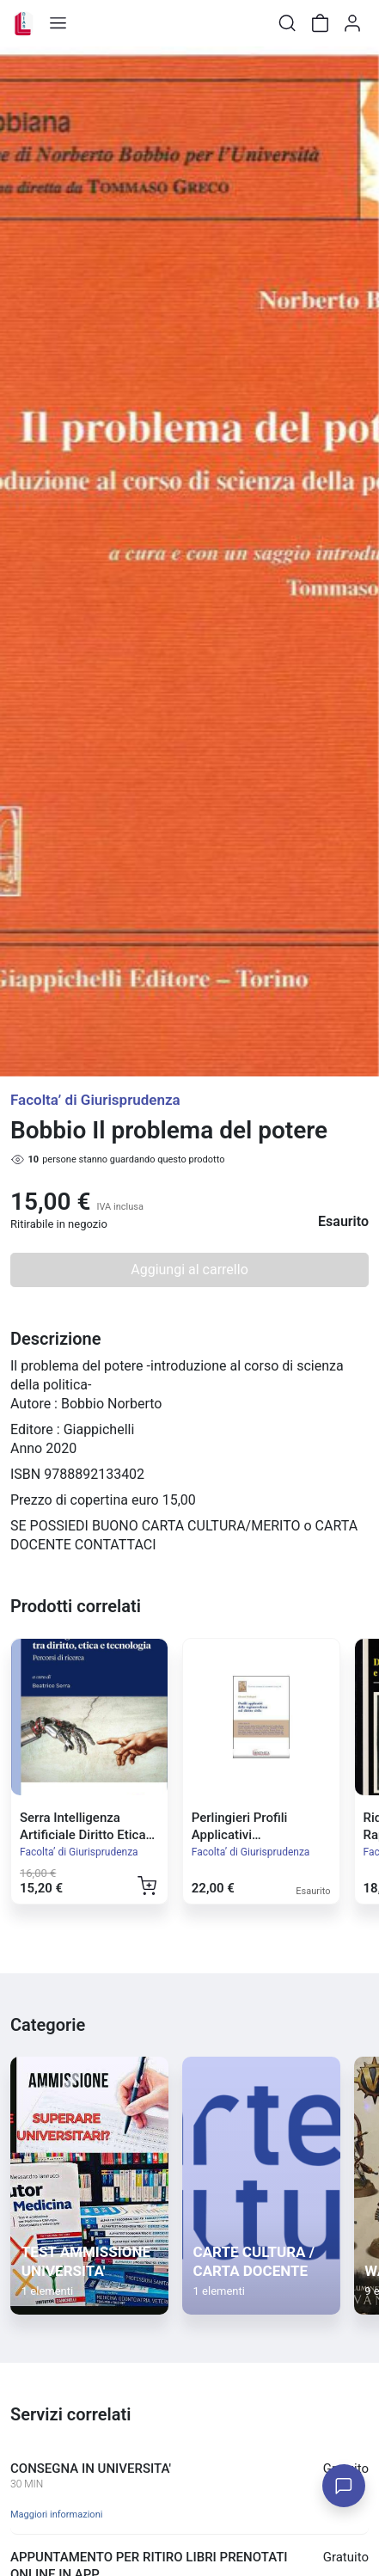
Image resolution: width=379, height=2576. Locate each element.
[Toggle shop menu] (57, 23)
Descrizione (55, 1338)
